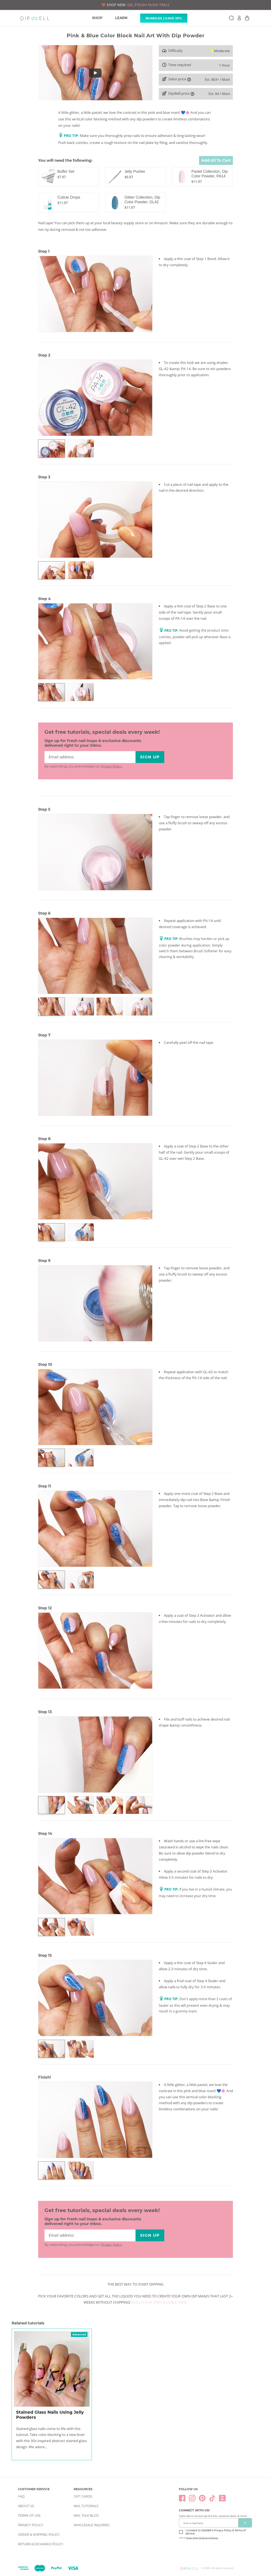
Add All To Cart (216, 160)
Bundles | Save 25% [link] (164, 18)
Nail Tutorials (86, 2506)
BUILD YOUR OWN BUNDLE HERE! (159, 2302)
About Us (26, 2506)
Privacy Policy (111, 766)
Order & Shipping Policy (39, 2535)
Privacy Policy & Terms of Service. (202, 2537)
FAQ (21, 2496)
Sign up (150, 757)
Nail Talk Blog (86, 2516)
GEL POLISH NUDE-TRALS (148, 5)
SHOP (97, 18)
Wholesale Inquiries (92, 2525)
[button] (95, 72)
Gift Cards (83, 2496)
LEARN (121, 18)
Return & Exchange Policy (40, 2544)
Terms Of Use (29, 2516)
